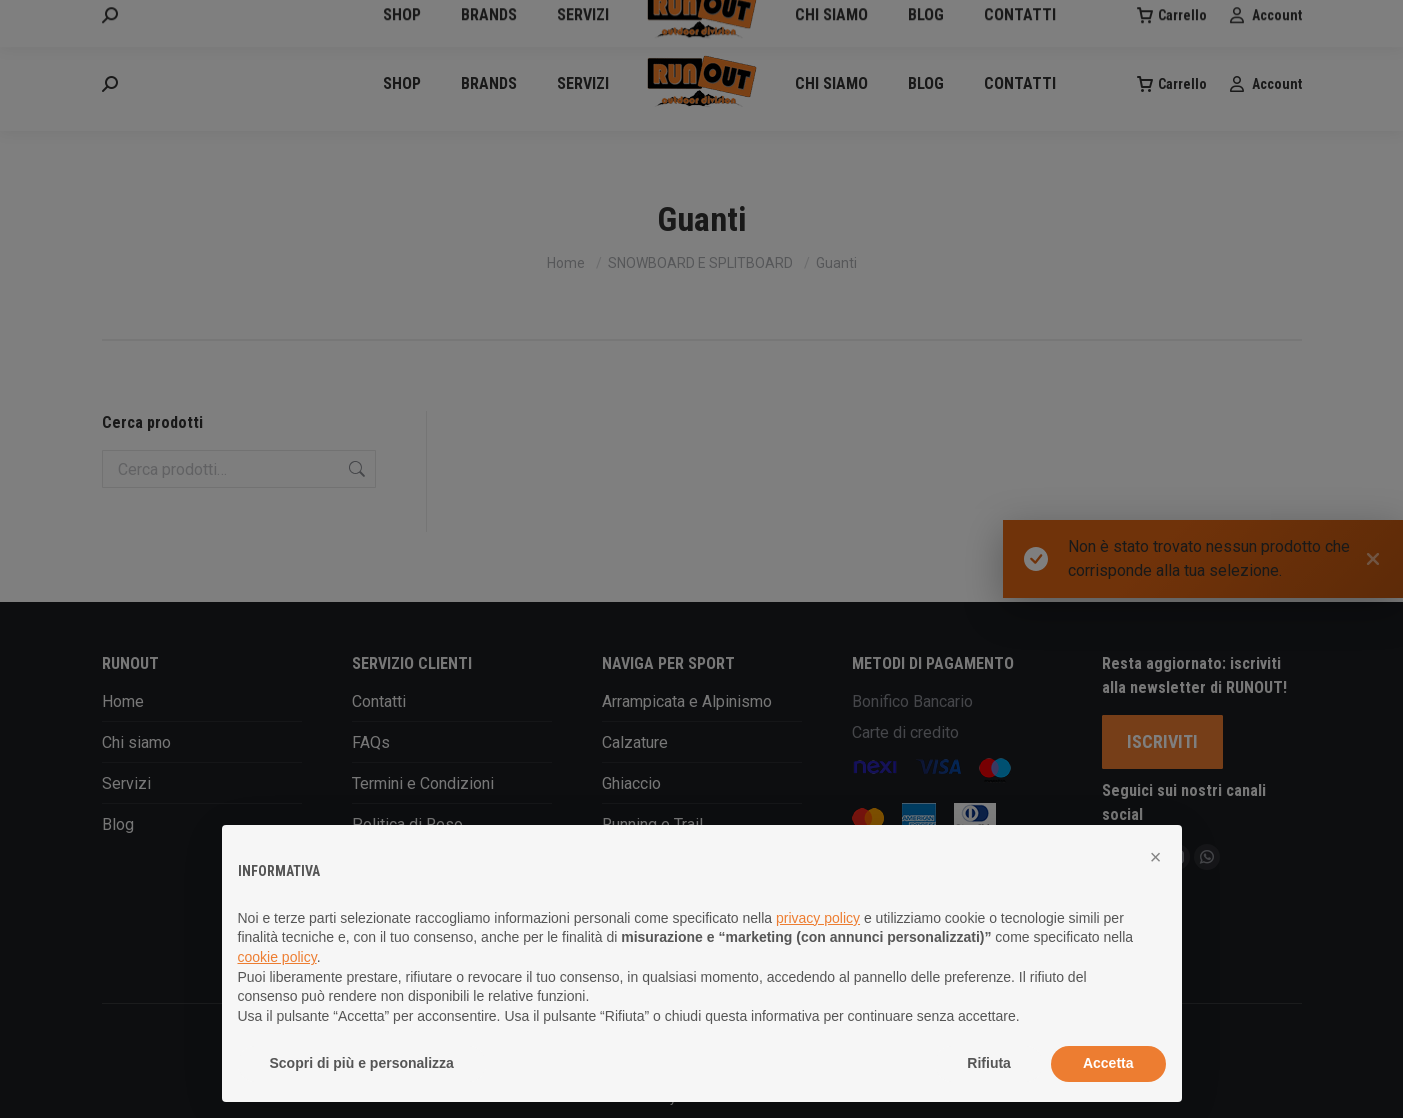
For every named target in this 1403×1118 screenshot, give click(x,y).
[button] (1156, 857)
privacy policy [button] (818, 918)
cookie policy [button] (277, 957)
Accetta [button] (1108, 1063)
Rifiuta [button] (989, 1063)
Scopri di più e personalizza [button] (362, 1063)
